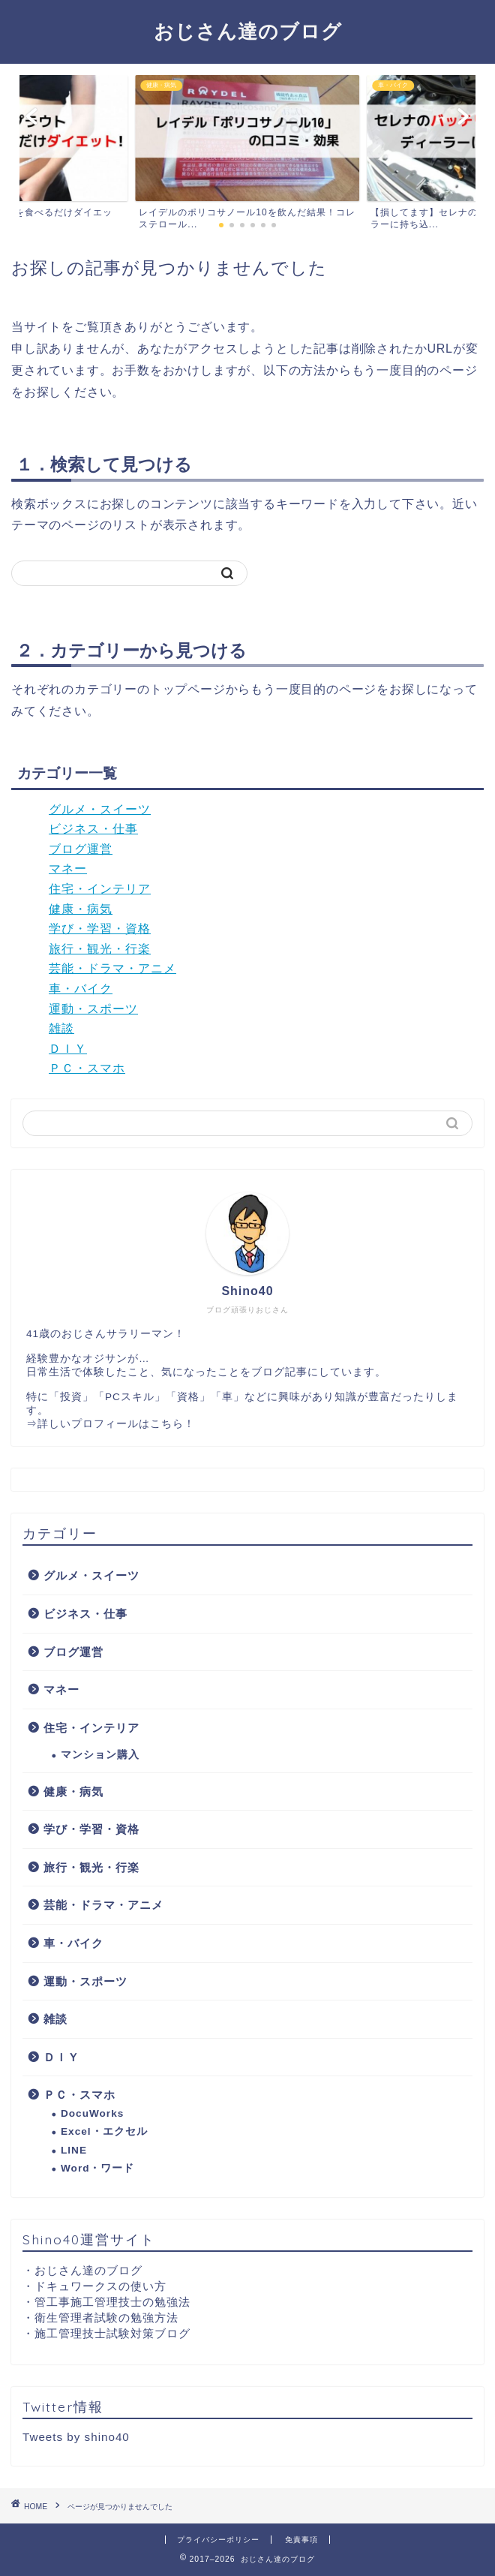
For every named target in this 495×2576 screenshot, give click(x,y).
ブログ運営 (80, 849)
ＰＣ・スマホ (87, 1068)
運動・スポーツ (93, 1008)
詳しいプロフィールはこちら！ (116, 1423)
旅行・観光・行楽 (100, 948)
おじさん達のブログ (248, 31)
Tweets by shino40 (76, 2436)
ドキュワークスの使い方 (100, 2286)
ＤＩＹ (68, 1048)
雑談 (61, 1028)
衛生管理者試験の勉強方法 (106, 2317)
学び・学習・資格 (100, 928)
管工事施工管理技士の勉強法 (112, 2301)
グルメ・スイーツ (100, 809)
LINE (74, 2150)
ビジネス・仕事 (93, 828)
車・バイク (80, 988)
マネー (68, 868)
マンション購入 (100, 1754)
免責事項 (301, 2539)
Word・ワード (97, 2168)
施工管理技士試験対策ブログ (112, 2333)
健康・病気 (80, 909)
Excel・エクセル (104, 2131)
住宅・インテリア (100, 888)
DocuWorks (92, 2113)
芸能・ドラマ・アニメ (112, 968)
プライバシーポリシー (218, 2539)
